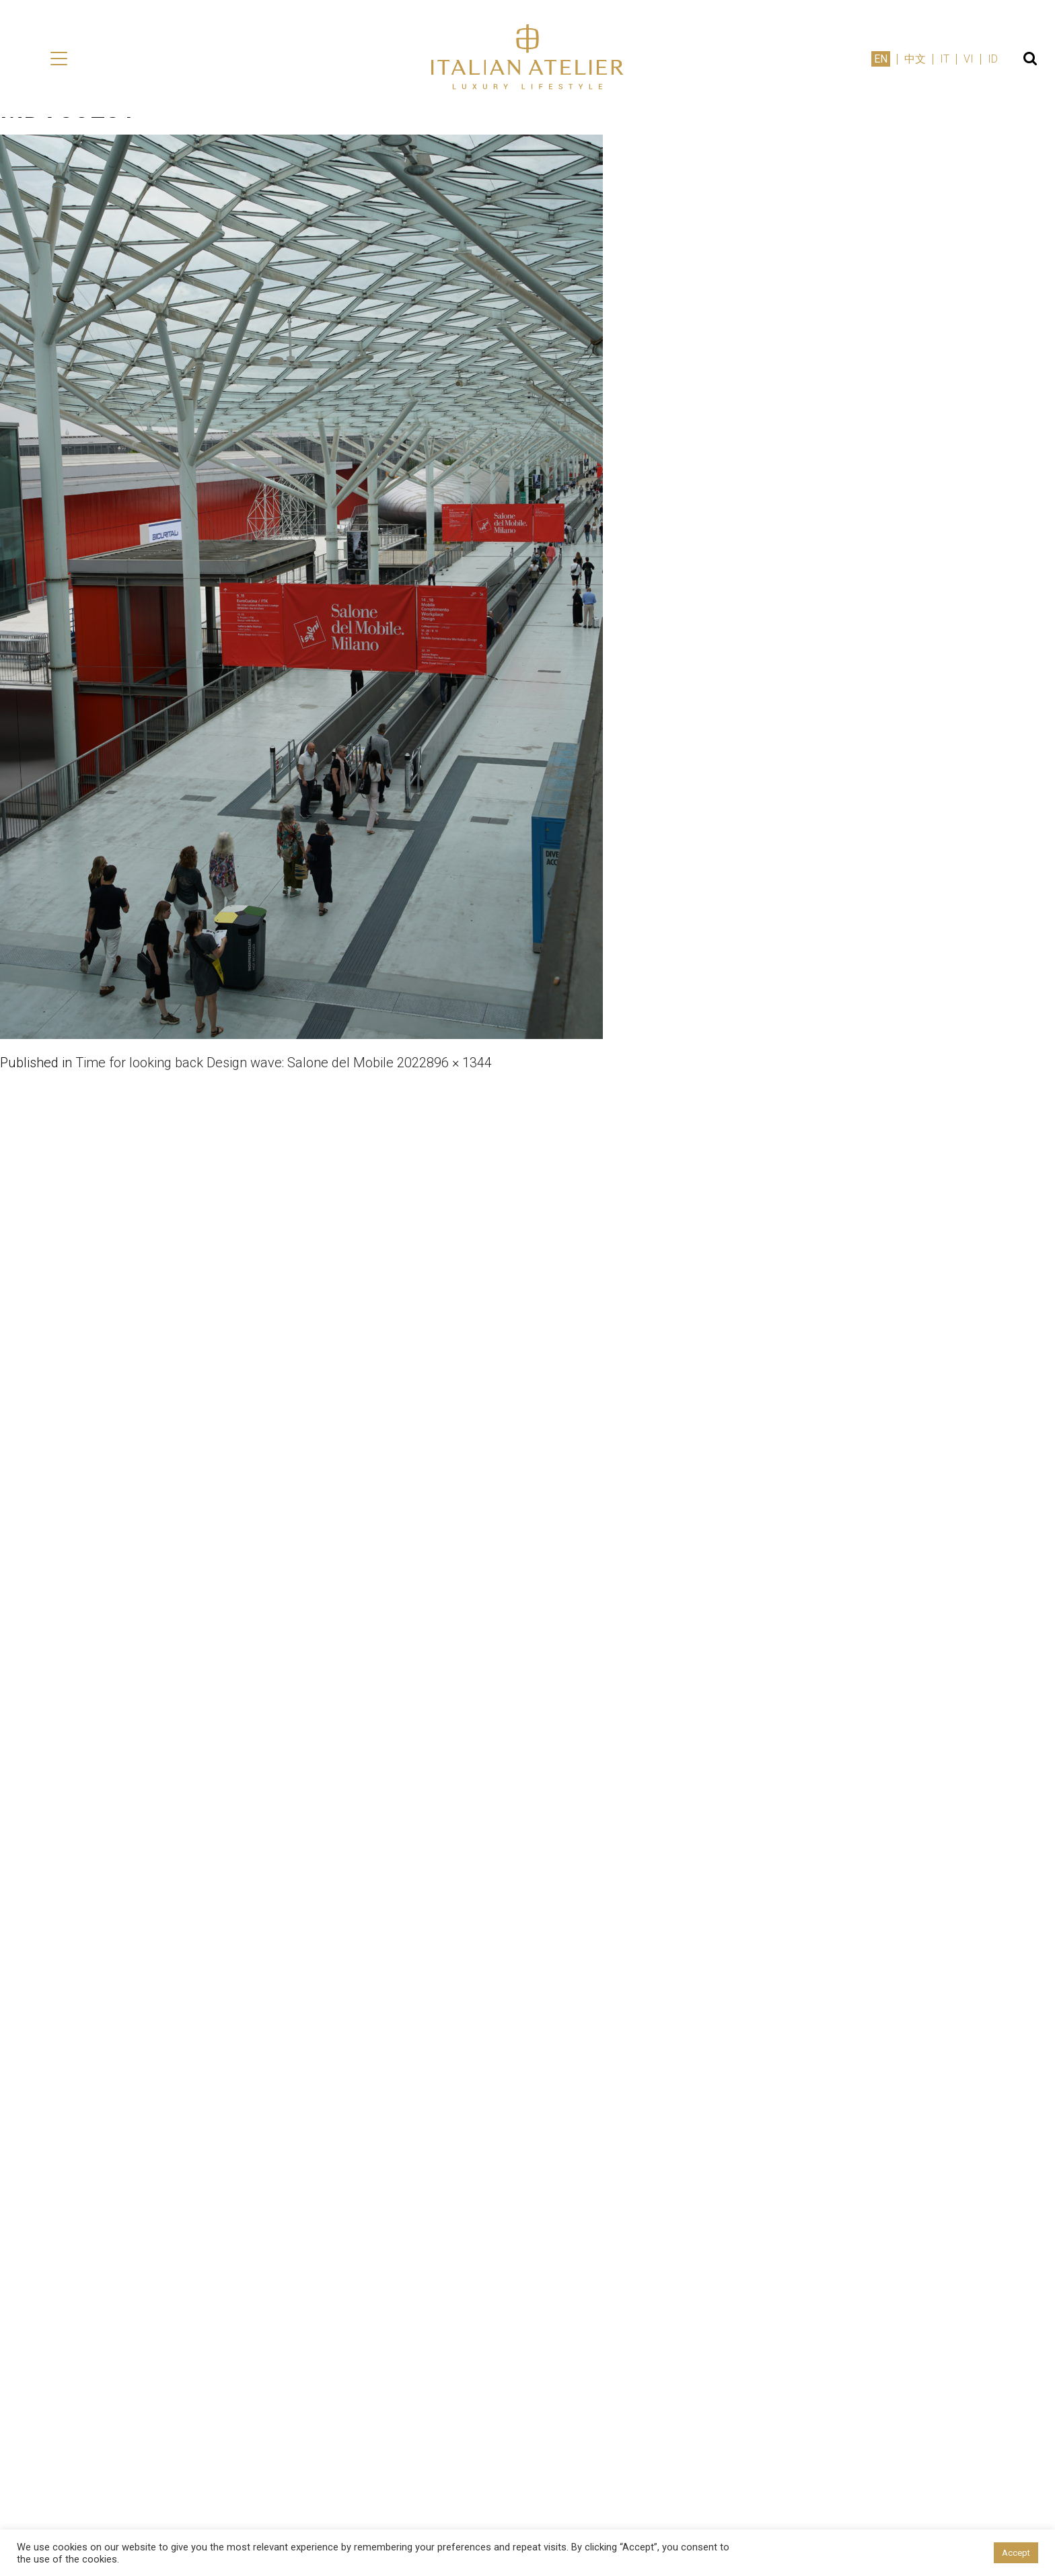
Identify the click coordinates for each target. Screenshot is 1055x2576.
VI (968, 58)
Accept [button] (1016, 2553)
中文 (915, 58)
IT (944, 58)
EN (880, 58)
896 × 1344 (459, 1062)
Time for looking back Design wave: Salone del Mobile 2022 (251, 1062)
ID (993, 58)
